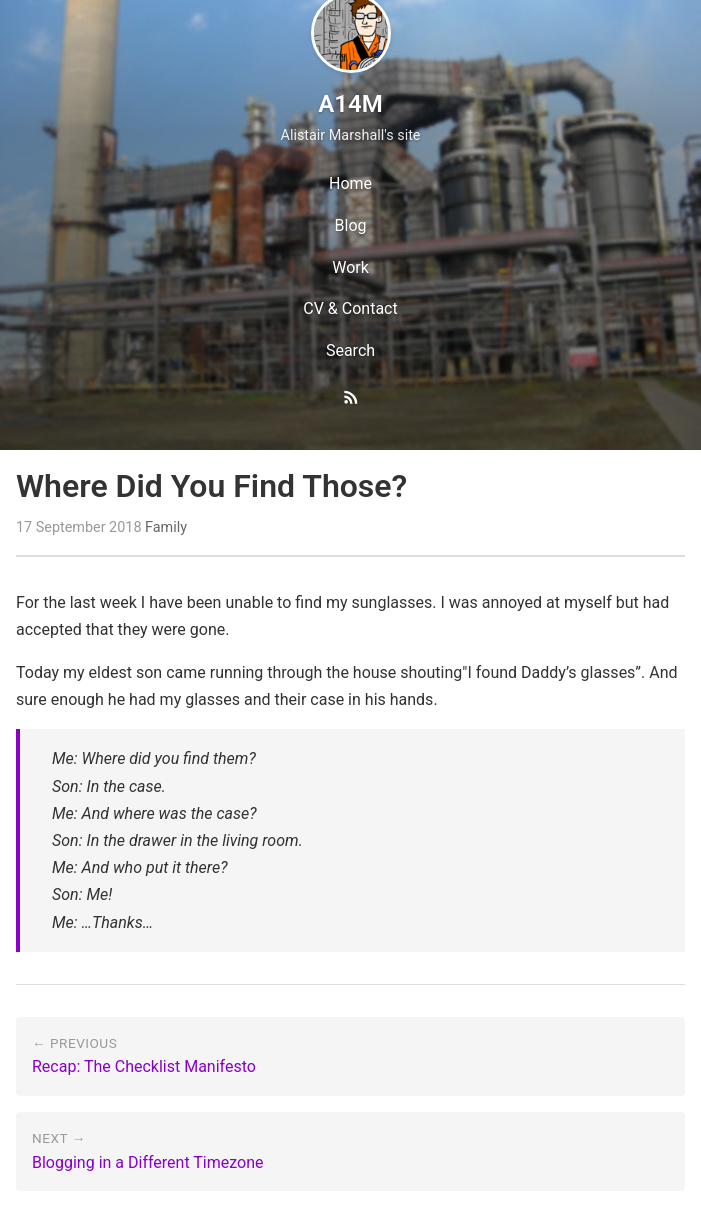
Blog (351, 225)
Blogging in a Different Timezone (148, 1162)
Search (350, 350)
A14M (350, 104)
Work (350, 267)
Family (166, 527)
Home (350, 183)
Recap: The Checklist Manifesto (144, 1066)
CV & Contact (350, 308)
